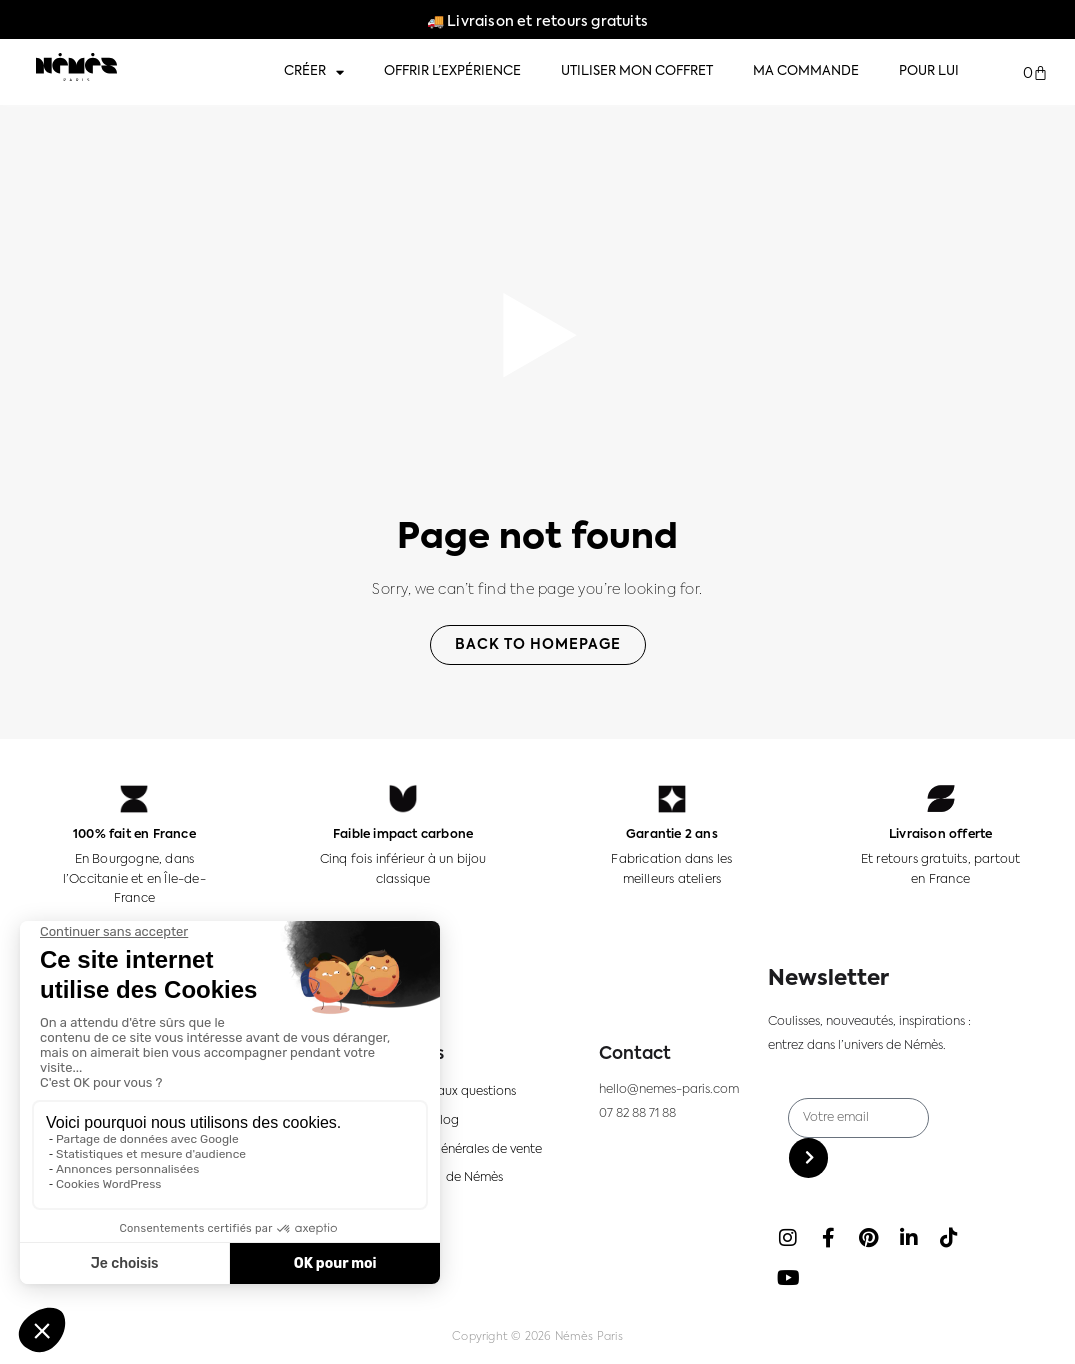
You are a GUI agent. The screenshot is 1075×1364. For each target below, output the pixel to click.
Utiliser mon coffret (637, 71)
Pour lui (929, 71)
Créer (314, 72)
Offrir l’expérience (452, 71)
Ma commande (806, 71)
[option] (1005, 1345)
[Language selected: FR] (1015, 1344)
